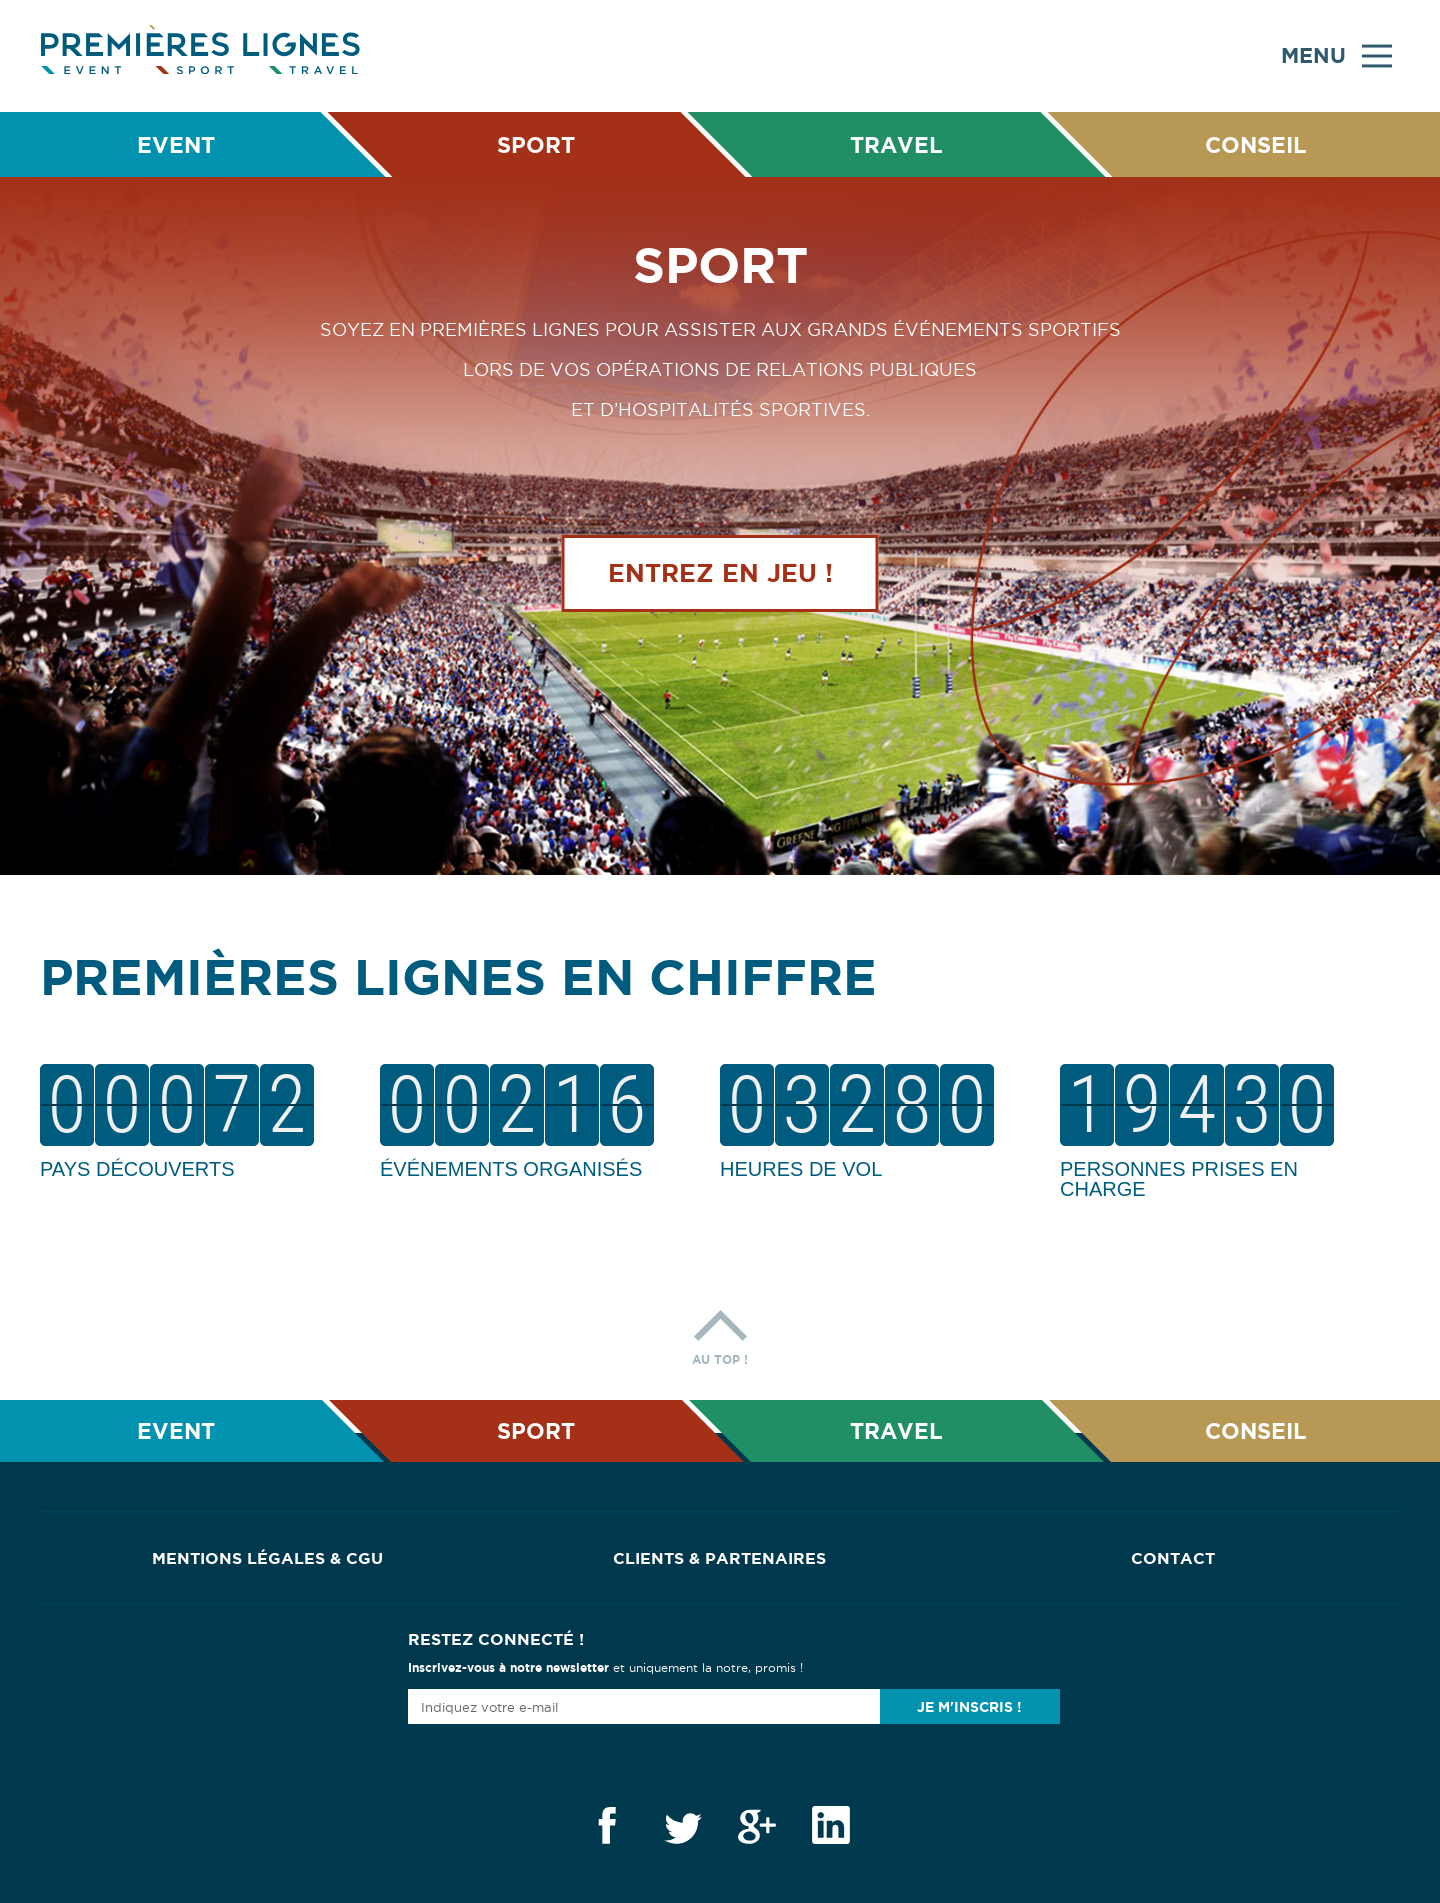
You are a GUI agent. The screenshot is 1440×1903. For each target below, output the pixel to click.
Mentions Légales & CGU (267, 1558)
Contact (1173, 1558)
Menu (1336, 56)
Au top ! (720, 1332)
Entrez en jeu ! (720, 573)
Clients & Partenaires (719, 1558)
